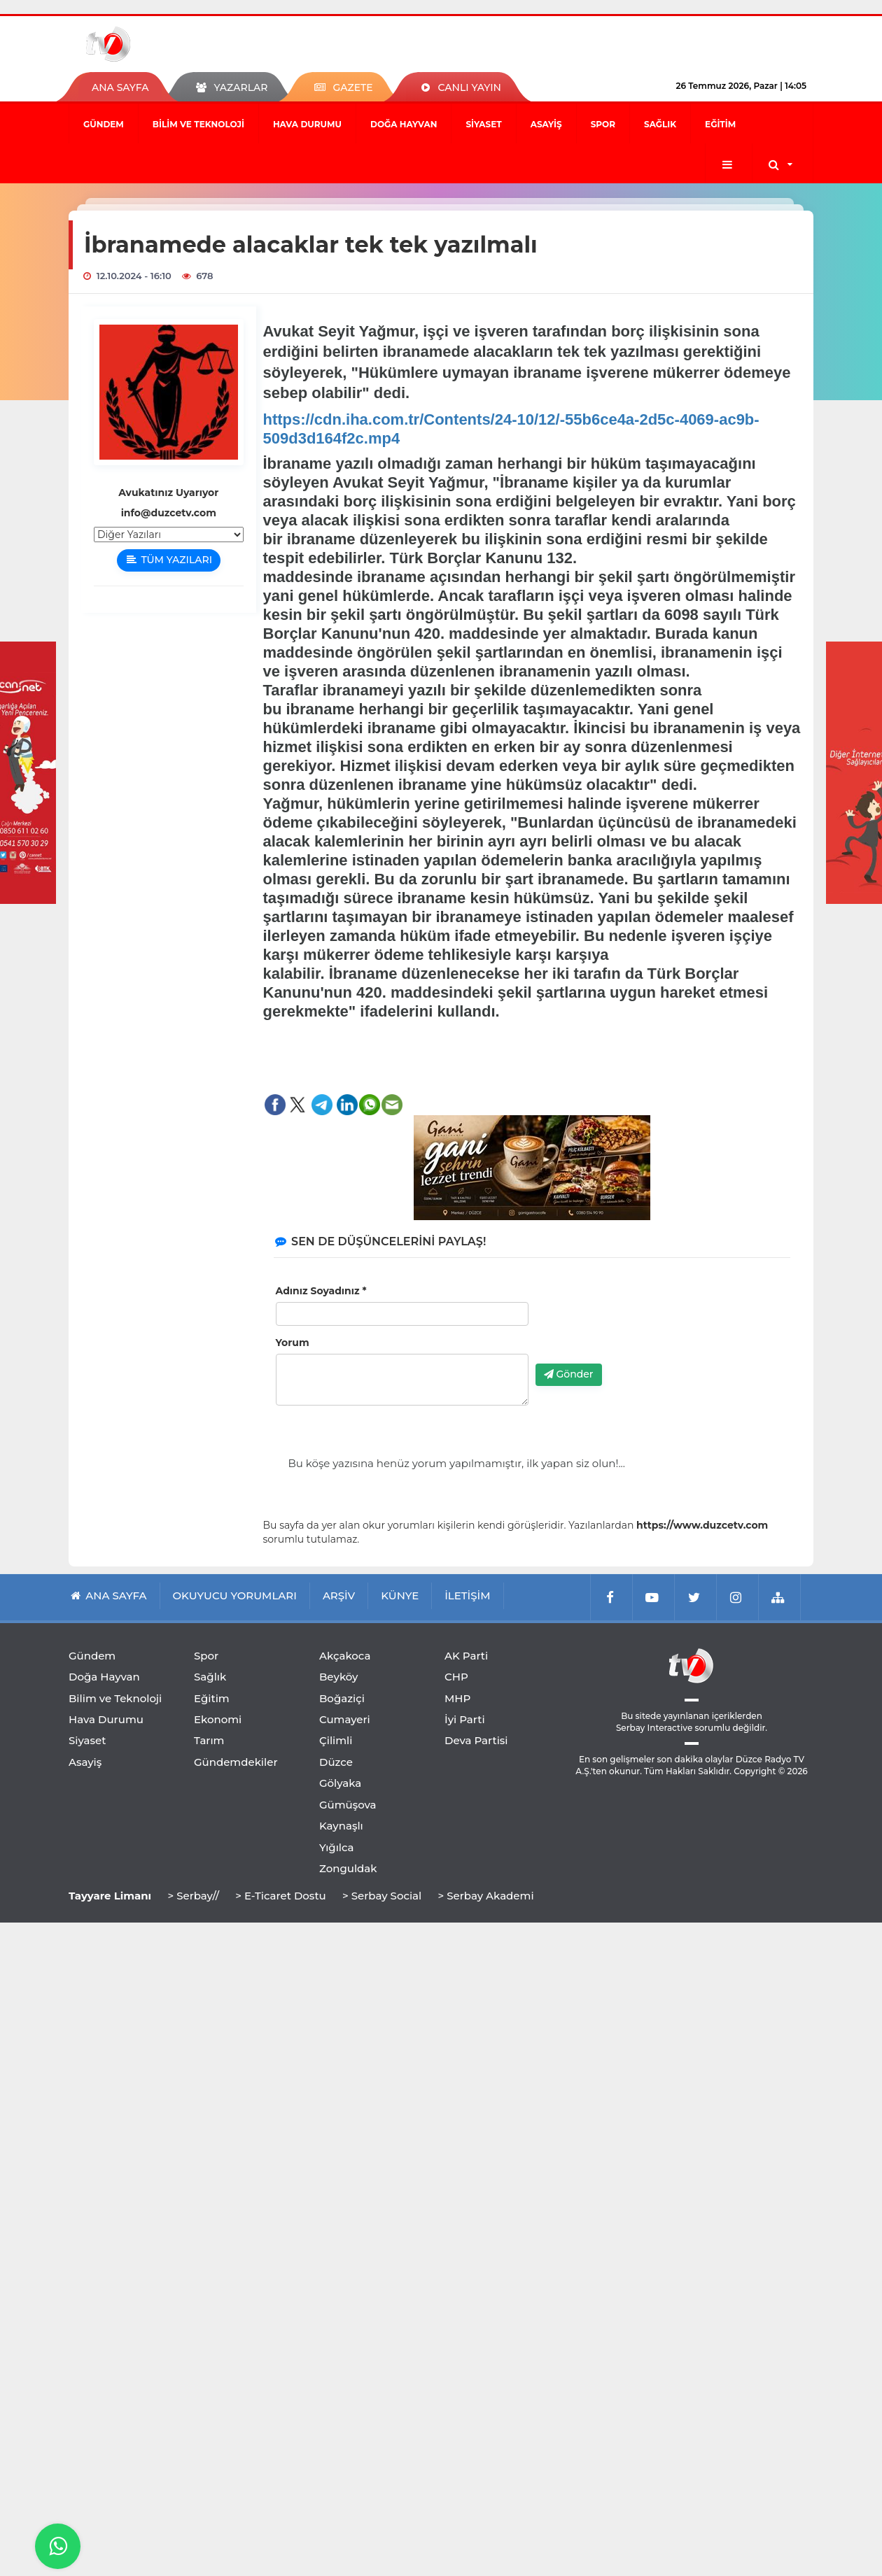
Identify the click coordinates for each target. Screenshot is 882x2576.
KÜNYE (400, 1595)
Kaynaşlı (341, 1825)
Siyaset (483, 124)
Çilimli (335, 1740)
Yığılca (336, 1847)
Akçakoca (344, 1655)
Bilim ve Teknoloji (198, 124)
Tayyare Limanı (110, 1895)
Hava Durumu (307, 124)
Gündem (103, 124)
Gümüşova (348, 1804)
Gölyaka (340, 1783)
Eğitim (720, 124)
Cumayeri (344, 1719)
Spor (603, 124)
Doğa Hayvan (403, 124)
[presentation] (642, 1325)
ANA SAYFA (120, 87)
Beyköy (338, 1676)
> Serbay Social (381, 1895)
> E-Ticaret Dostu (280, 1895)
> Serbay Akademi (485, 1895)
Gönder (569, 1374)
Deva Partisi (476, 1740)
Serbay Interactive (654, 1727)
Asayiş (546, 124)
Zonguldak (348, 1868)
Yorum (292, 1342)
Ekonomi (217, 1719)
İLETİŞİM (467, 1595)
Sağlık (660, 124)
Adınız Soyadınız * (321, 1291)
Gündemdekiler (236, 1762)
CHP (456, 1676)
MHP (457, 1698)
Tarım (209, 1740)
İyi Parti (464, 1719)
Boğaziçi (342, 1698)
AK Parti (466, 1655)
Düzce (336, 1762)
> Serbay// (193, 1895)
